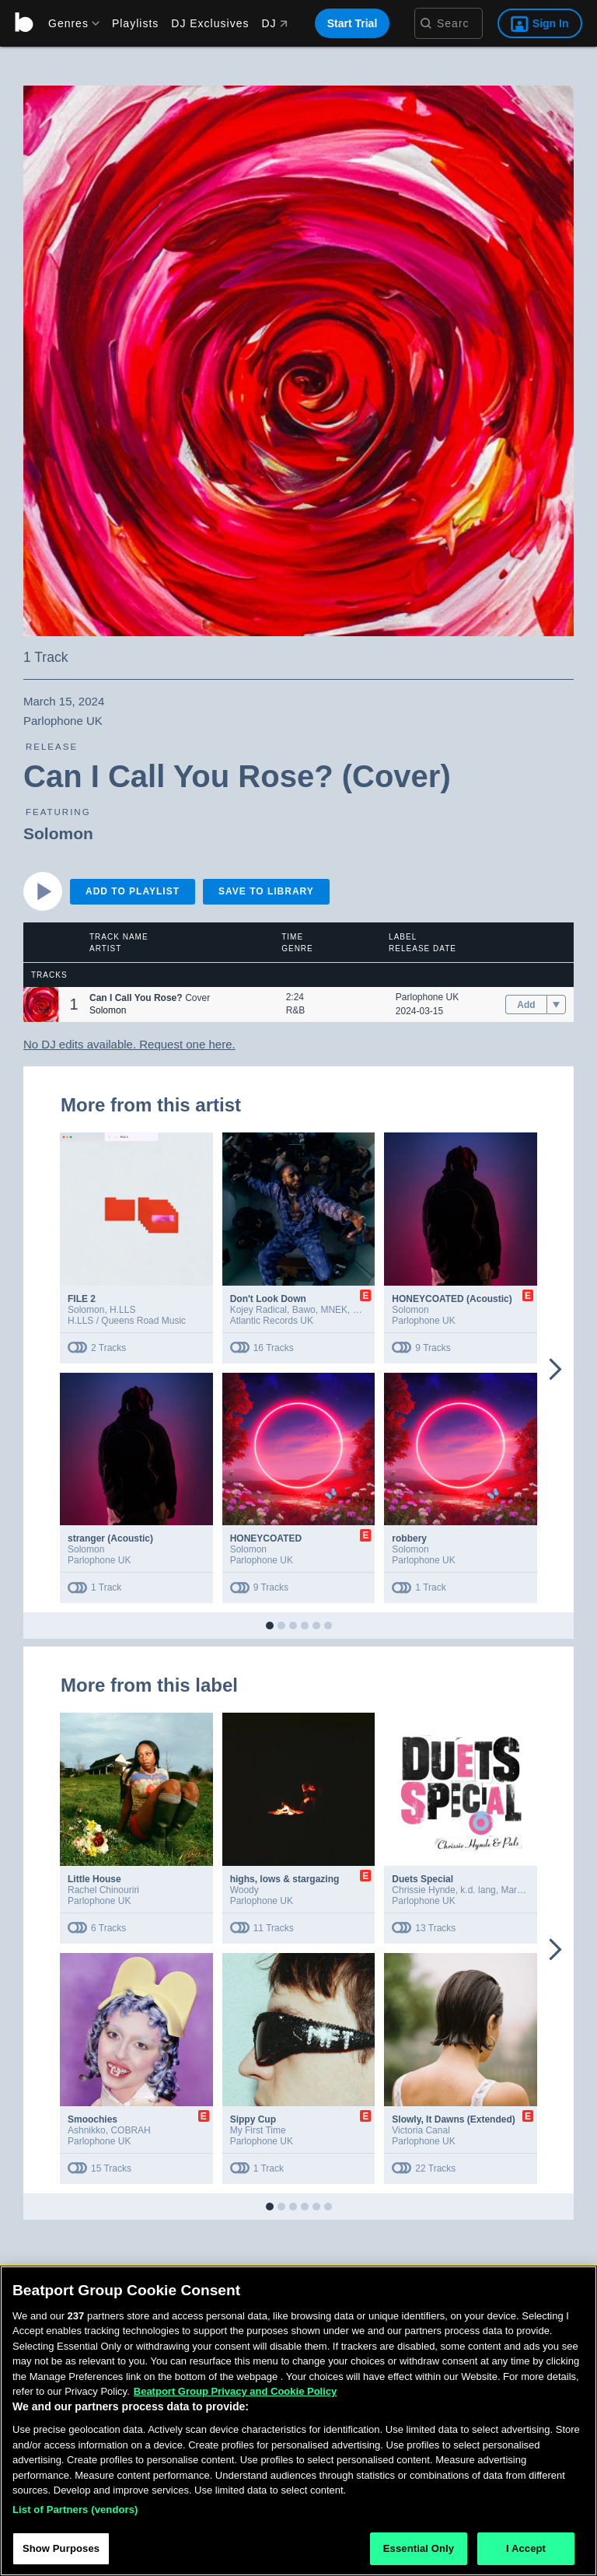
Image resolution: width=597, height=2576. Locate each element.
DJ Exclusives (210, 23)
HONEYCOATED (266, 1538)
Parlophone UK (427, 997)
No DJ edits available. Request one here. (129, 1044)
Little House (94, 1879)
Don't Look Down (268, 1298)
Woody (244, 1890)
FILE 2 (82, 1298)
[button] (40, 1004)
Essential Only (418, 2548)
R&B (295, 1010)
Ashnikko (87, 2130)
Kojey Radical (258, 1309)
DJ (274, 23)
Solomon (58, 833)
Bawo (304, 1309)
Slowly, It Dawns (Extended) (453, 2119)
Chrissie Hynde (423, 1890)
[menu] (68, 23)
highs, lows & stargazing (285, 1879)
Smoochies (92, 2119)
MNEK (333, 1309)
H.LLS (122, 1309)
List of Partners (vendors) (75, 2509)
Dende (366, 1309)
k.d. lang (477, 1890)
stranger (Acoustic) (110, 1538)
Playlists (135, 23)
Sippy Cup (253, 2119)
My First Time (258, 2130)
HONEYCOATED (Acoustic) (451, 1298)
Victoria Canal (420, 2130)
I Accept (526, 2548)
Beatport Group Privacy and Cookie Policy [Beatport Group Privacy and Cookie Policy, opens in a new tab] (235, 2391)
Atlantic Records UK (271, 1320)
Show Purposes (61, 2548)
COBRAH (130, 2130)
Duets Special (422, 1879)
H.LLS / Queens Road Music (127, 1320)
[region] (298, 2421)
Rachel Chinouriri (103, 1890)
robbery (409, 1538)
